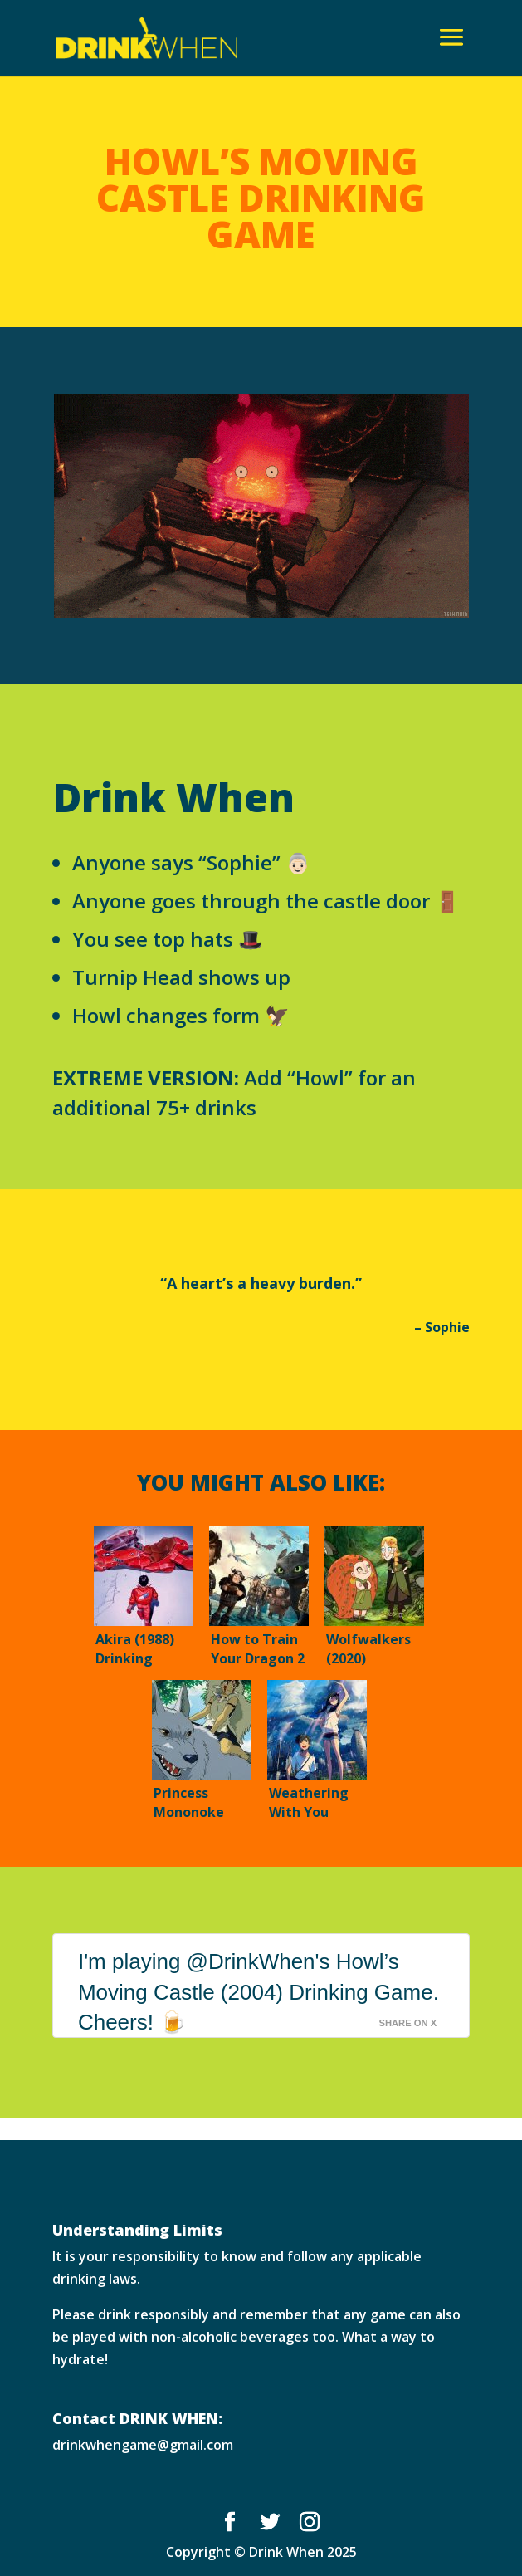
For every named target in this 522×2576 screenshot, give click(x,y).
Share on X (407, 2023)
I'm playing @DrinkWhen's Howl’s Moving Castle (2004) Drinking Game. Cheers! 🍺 (258, 1992)
